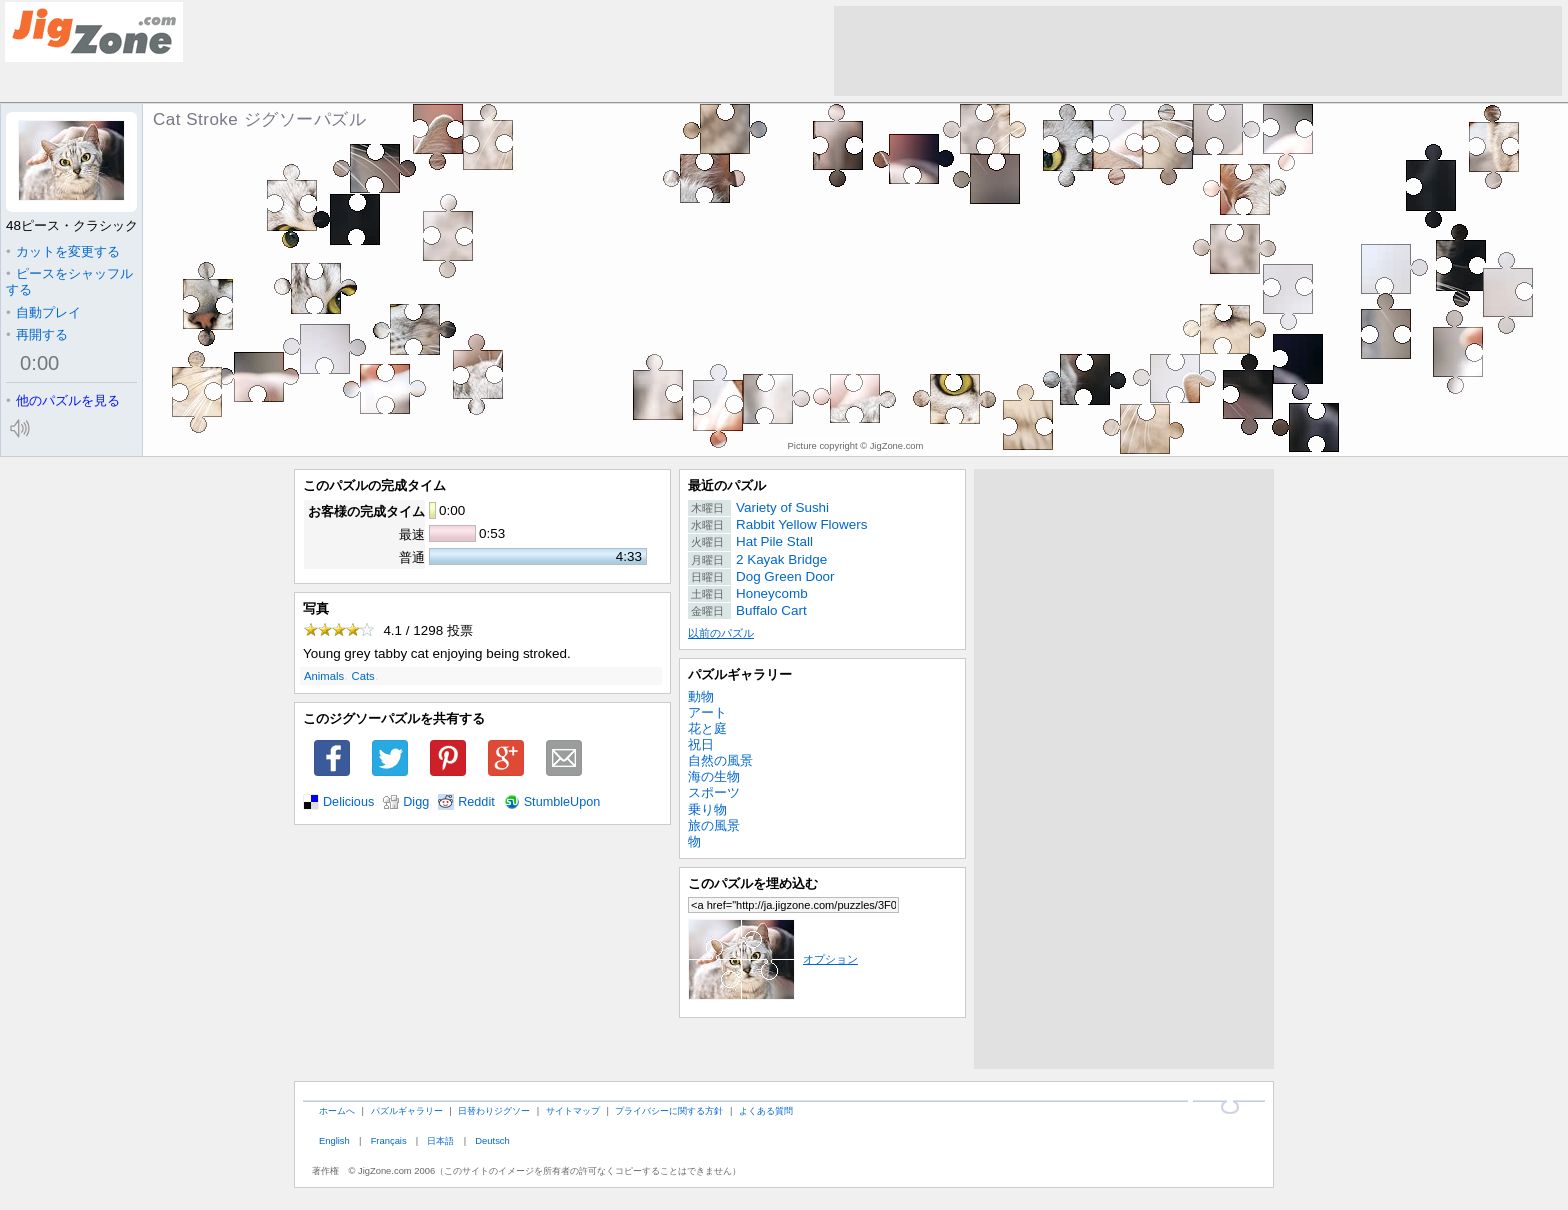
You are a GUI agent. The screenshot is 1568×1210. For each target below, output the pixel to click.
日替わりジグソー (494, 1110)
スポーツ (714, 792)
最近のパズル (727, 485)
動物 (701, 696)
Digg (416, 802)
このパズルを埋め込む (753, 883)
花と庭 (707, 728)
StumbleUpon (562, 802)
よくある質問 (766, 1110)
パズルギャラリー (740, 674)
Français (389, 1140)
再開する (37, 334)
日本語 (440, 1140)
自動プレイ (43, 312)
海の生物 (714, 776)
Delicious (348, 802)
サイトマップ (573, 1110)
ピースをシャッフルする (69, 281)
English (334, 1140)
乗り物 (707, 809)
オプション (773, 959)
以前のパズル (721, 633)
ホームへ (337, 1110)
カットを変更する (63, 251)
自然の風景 (720, 760)
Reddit (476, 802)
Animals (324, 676)
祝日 (701, 744)
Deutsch (492, 1140)
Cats (363, 676)
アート (707, 712)
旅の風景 (714, 825)
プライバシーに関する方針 (669, 1110)
